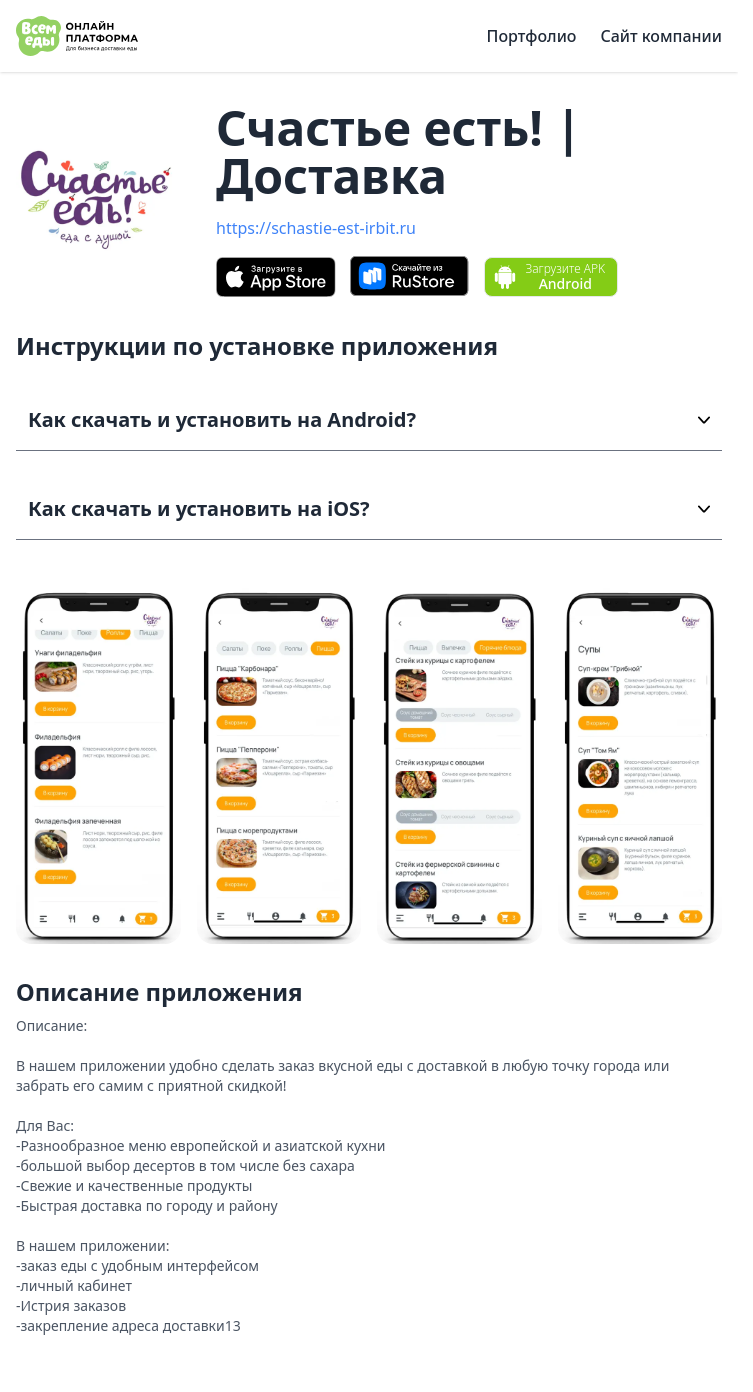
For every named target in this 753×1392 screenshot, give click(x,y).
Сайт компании (661, 36)
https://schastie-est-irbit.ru (316, 228)
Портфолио (532, 36)
